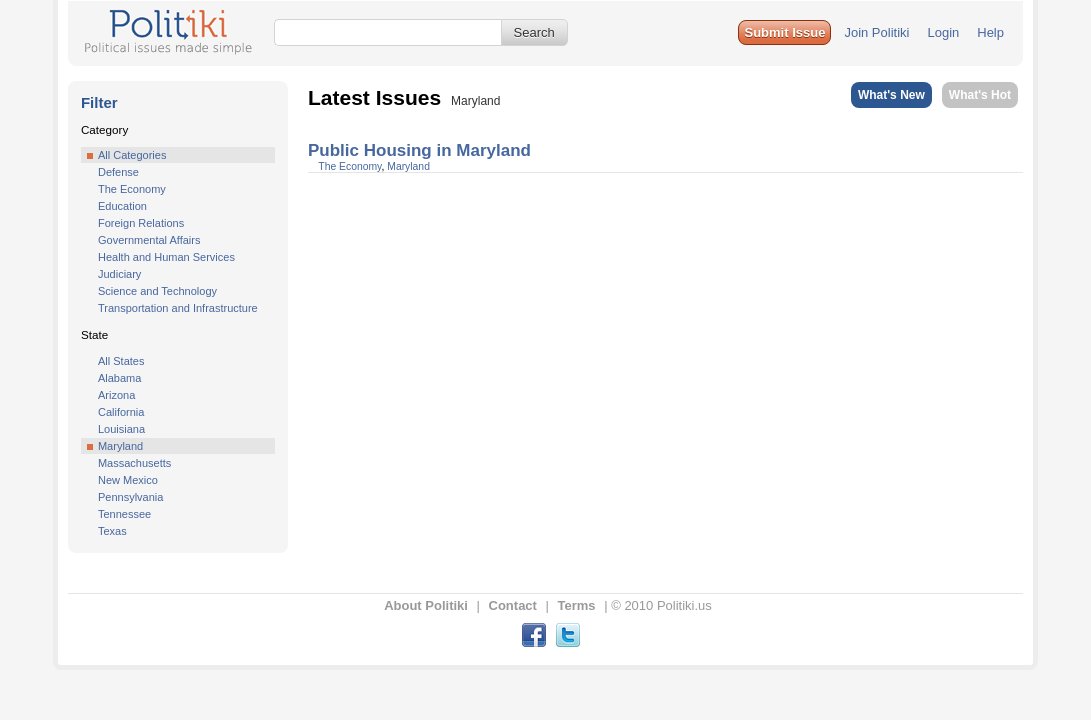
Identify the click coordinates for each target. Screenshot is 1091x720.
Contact (513, 605)
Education (122, 206)
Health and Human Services (166, 257)
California (121, 412)
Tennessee (124, 514)
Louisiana (121, 429)
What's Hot (980, 95)
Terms (577, 605)
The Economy (132, 189)
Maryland (120, 446)
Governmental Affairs (149, 240)
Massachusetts (134, 463)
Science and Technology (157, 291)
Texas (112, 531)
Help (990, 32)
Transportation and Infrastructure (178, 308)
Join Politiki (876, 32)
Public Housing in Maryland (419, 150)
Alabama (119, 378)
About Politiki (426, 605)
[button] (784, 32)
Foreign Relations (141, 223)
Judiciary (119, 274)
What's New (891, 95)
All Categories (132, 155)
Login (943, 32)
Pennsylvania (130, 497)
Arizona (116, 395)
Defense (118, 172)
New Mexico (128, 480)
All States (121, 361)
